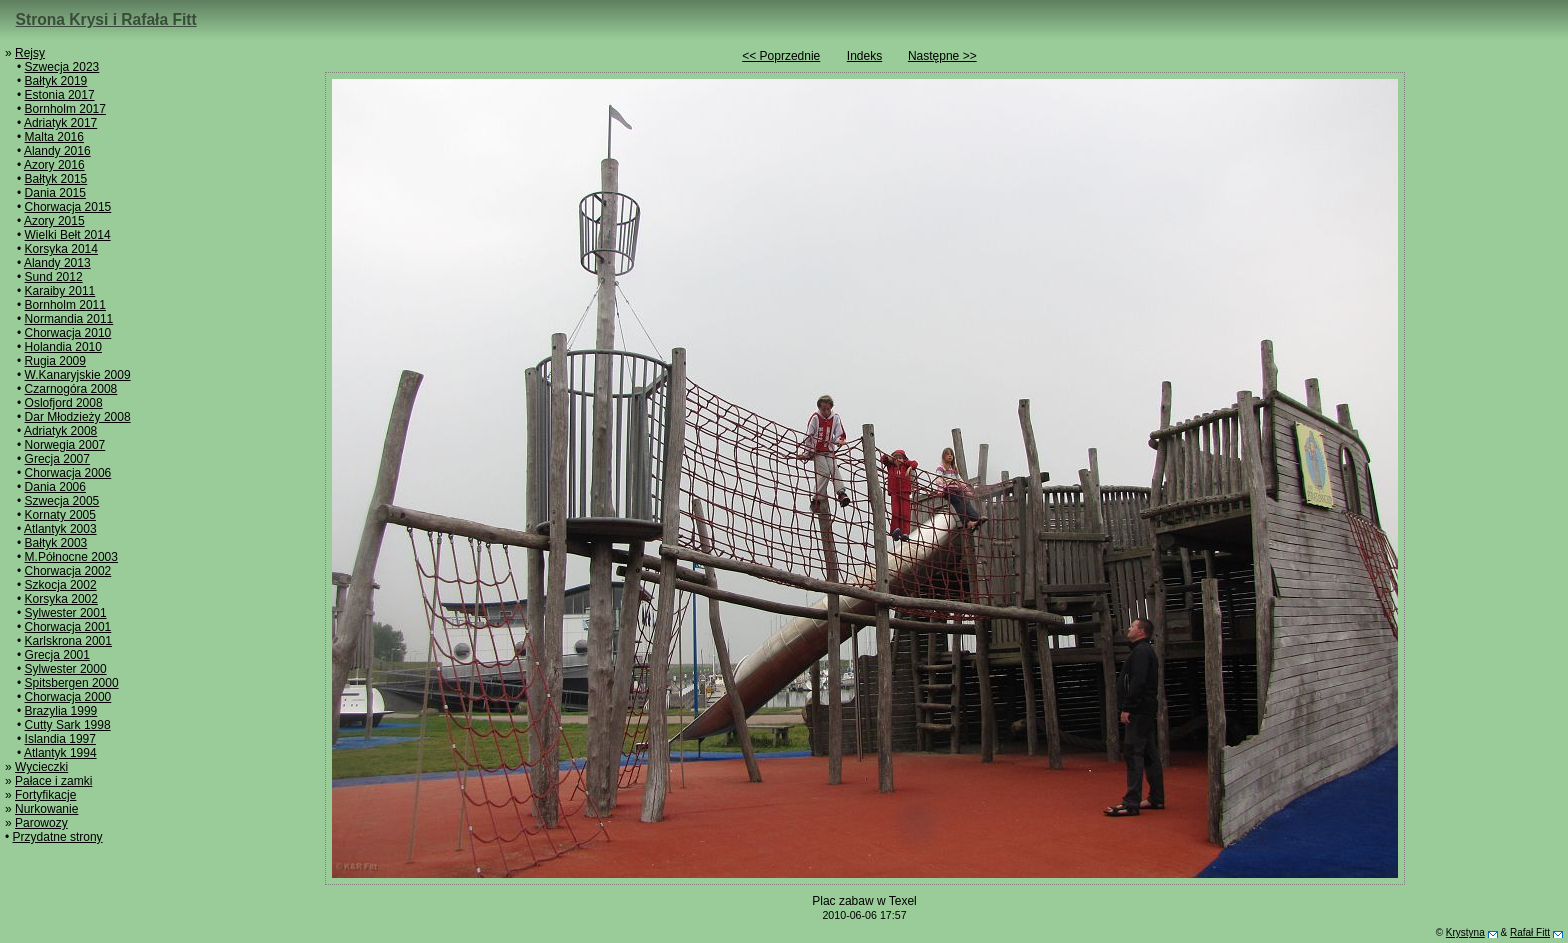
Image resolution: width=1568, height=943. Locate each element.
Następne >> (942, 56)
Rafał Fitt (1530, 932)
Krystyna (1465, 932)
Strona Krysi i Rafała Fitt (106, 19)
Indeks (864, 56)
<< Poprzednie (781, 56)
